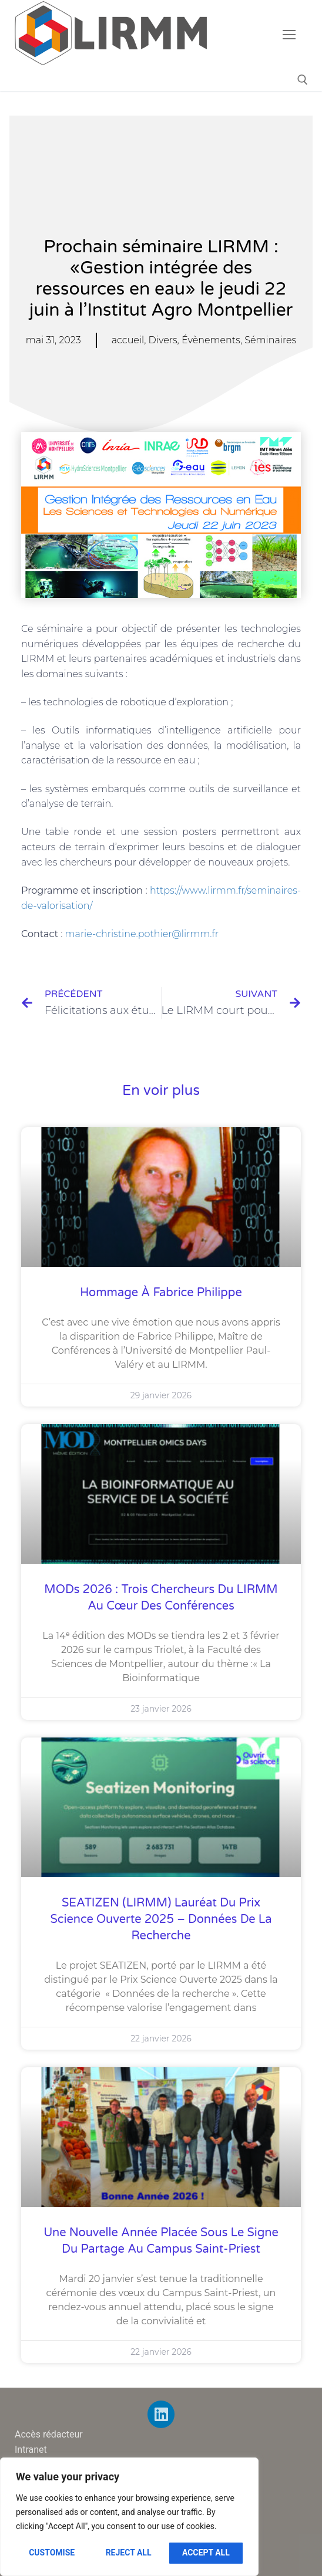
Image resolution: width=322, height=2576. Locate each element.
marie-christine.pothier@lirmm (137, 933)
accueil (128, 340)
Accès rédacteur (49, 2434)
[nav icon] (289, 34)
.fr (214, 933)
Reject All (129, 2552)
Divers (163, 340)
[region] (129, 2516)
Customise (52, 2552)
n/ (88, 905)
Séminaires (270, 340)
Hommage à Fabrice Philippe (161, 1293)
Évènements (211, 340)
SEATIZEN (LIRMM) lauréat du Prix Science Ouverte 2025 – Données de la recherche (160, 1919)
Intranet (31, 2449)
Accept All (206, 2552)
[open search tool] (302, 80)
